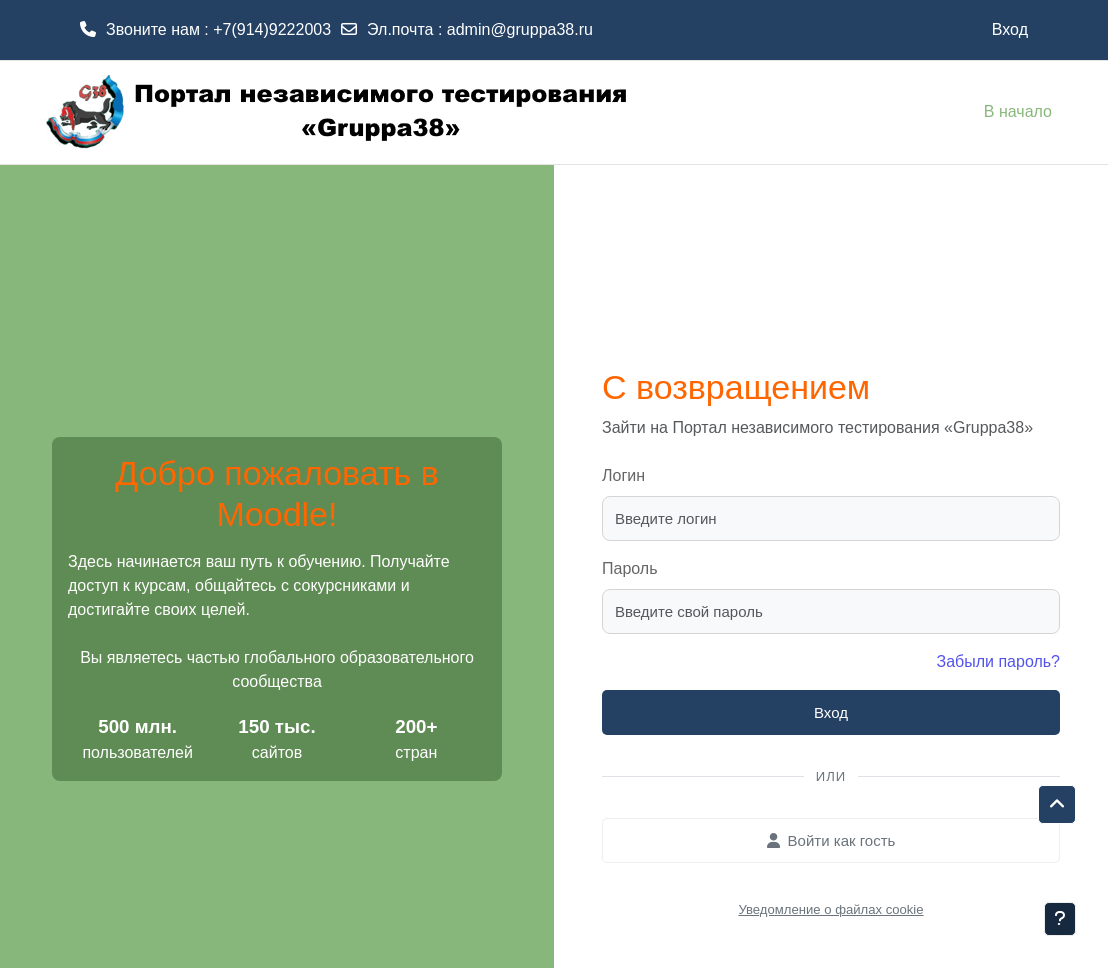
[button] (1057, 805)
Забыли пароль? (998, 661)
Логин (623, 475)
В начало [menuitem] (1018, 111)
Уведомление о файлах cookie (830, 909)
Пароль (630, 568)
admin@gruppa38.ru (520, 29)
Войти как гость (831, 840)
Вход (1010, 29)
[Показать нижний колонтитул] (1060, 919)
